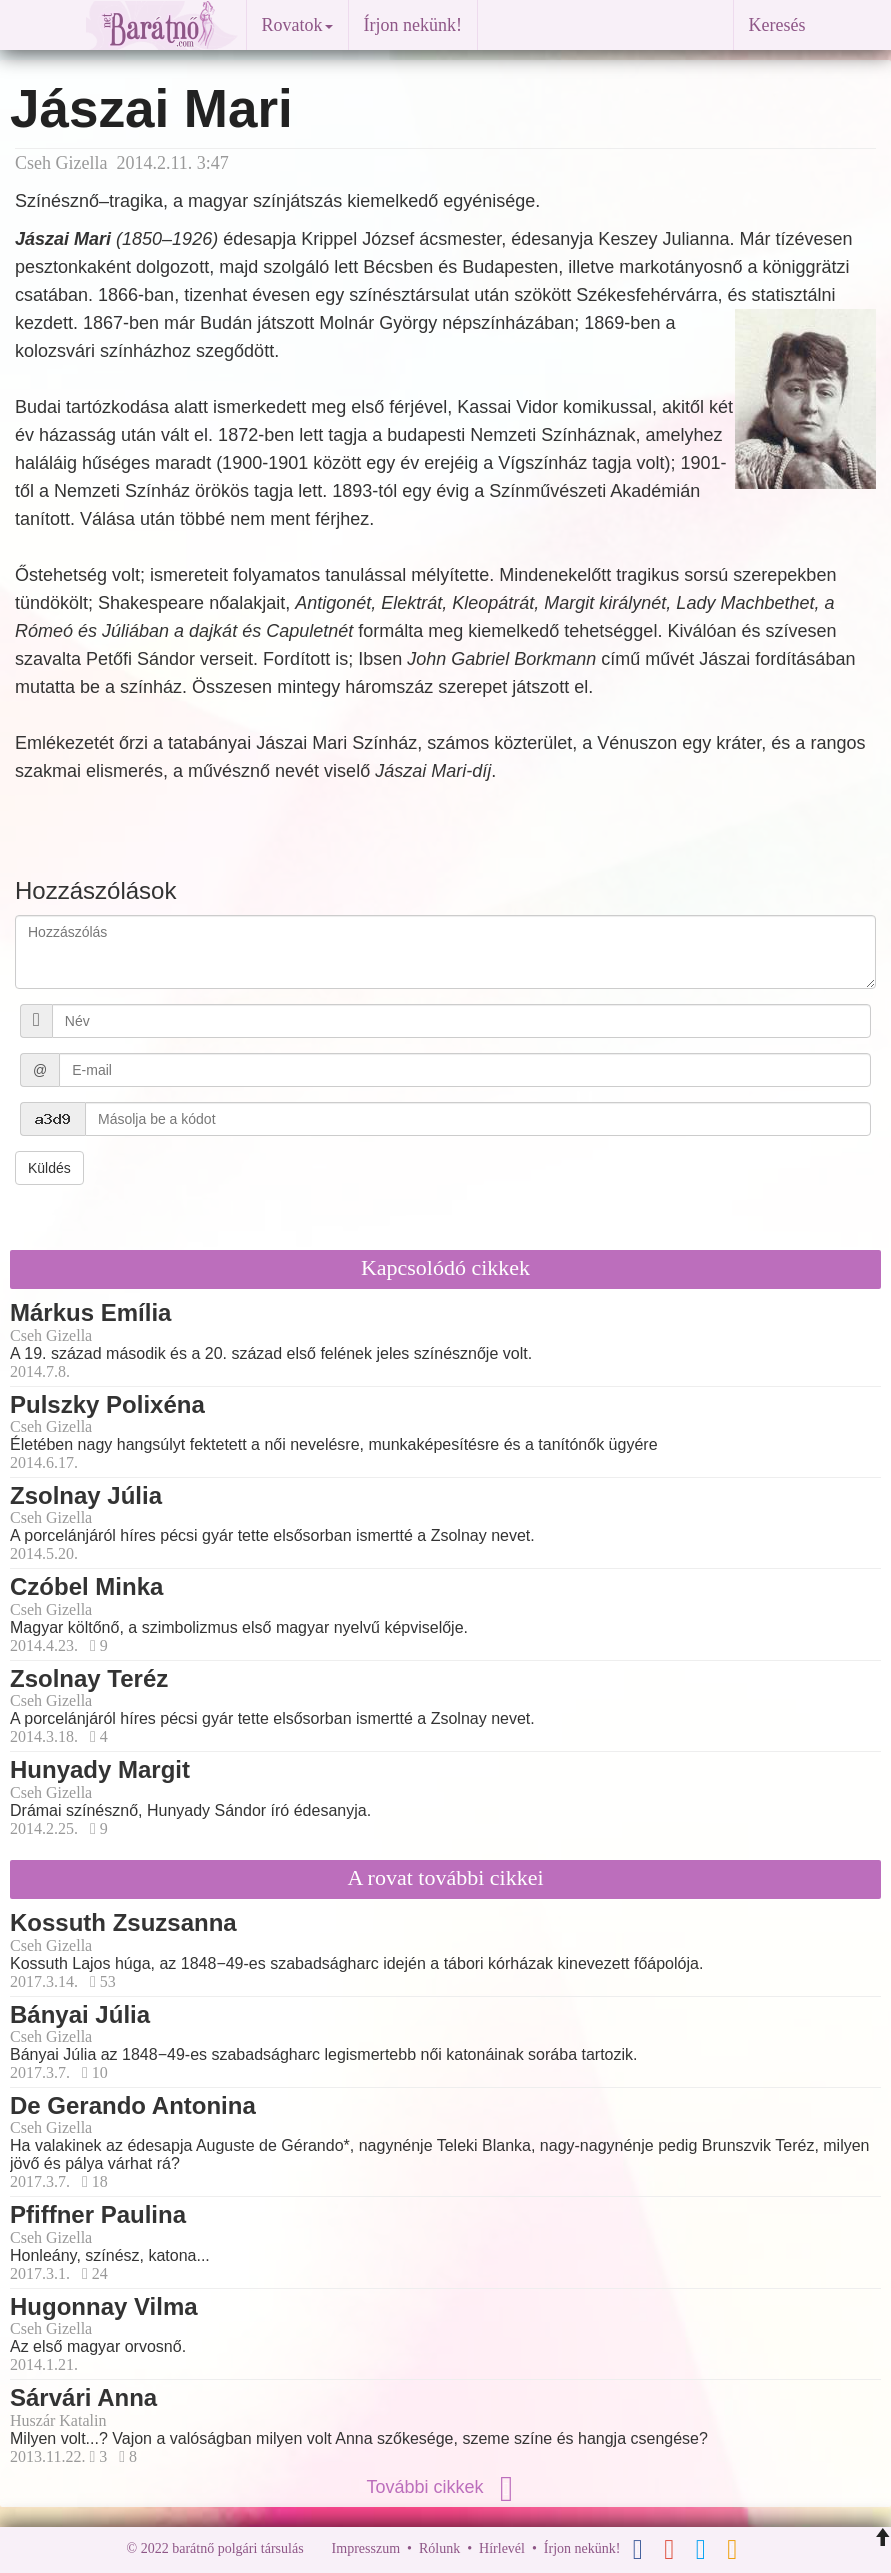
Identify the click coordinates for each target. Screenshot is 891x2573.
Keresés (777, 25)
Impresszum (366, 2548)
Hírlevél (502, 2548)
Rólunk (439, 2548)
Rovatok (297, 25)
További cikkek (445, 2487)
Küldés (49, 1168)
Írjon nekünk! (413, 25)
